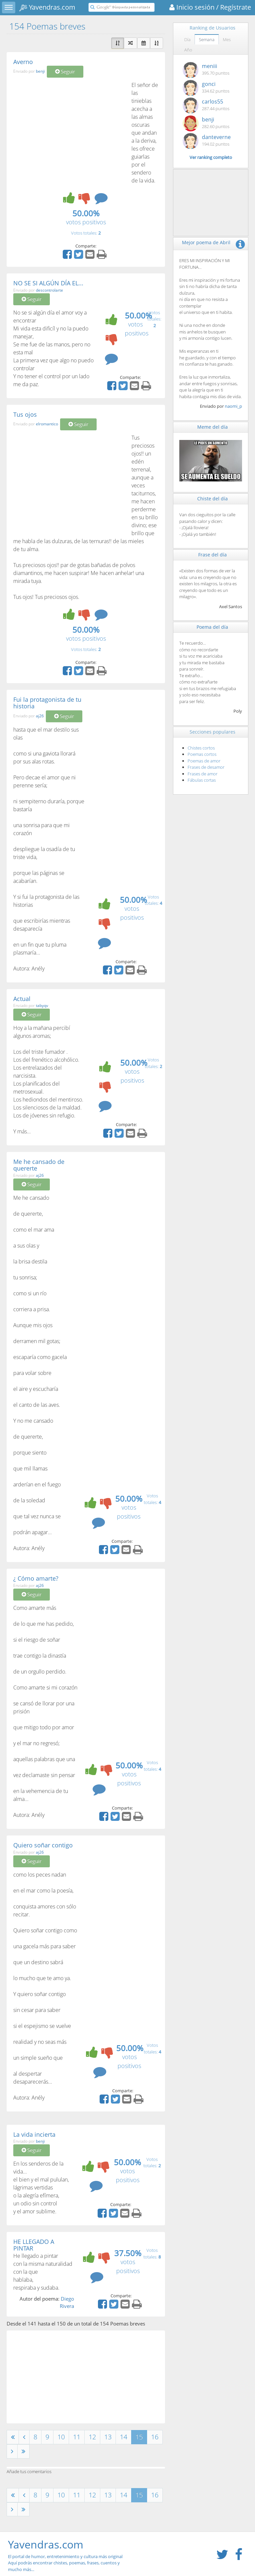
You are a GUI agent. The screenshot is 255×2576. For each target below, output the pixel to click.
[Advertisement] (69, 130)
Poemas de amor (204, 761)
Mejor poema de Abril (206, 242)
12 (92, 2436)
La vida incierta (34, 2134)
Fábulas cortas (202, 780)
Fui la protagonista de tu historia (47, 702)
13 (108, 2436)
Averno (23, 62)
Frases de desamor (206, 767)
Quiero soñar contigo (43, 1845)
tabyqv (42, 1005)
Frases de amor (202, 774)
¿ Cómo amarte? (35, 1578)
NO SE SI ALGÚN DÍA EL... (48, 283)
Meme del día (212, 427)
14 (123, 2436)
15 (139, 2436)
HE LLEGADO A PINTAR (33, 2245)
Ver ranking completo (211, 157)
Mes (227, 39)
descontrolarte (49, 290)
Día (187, 39)
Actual (22, 999)
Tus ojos (25, 414)
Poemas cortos (202, 754)
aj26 (40, 716)
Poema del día (212, 627)
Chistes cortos (201, 748)
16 (154, 2436)
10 (61, 2436)
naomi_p (233, 406)
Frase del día (212, 554)
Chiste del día (212, 498)
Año (188, 50)
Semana (206, 39)
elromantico (47, 424)
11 (76, 2436)
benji (40, 71)
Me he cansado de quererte (38, 1165)
